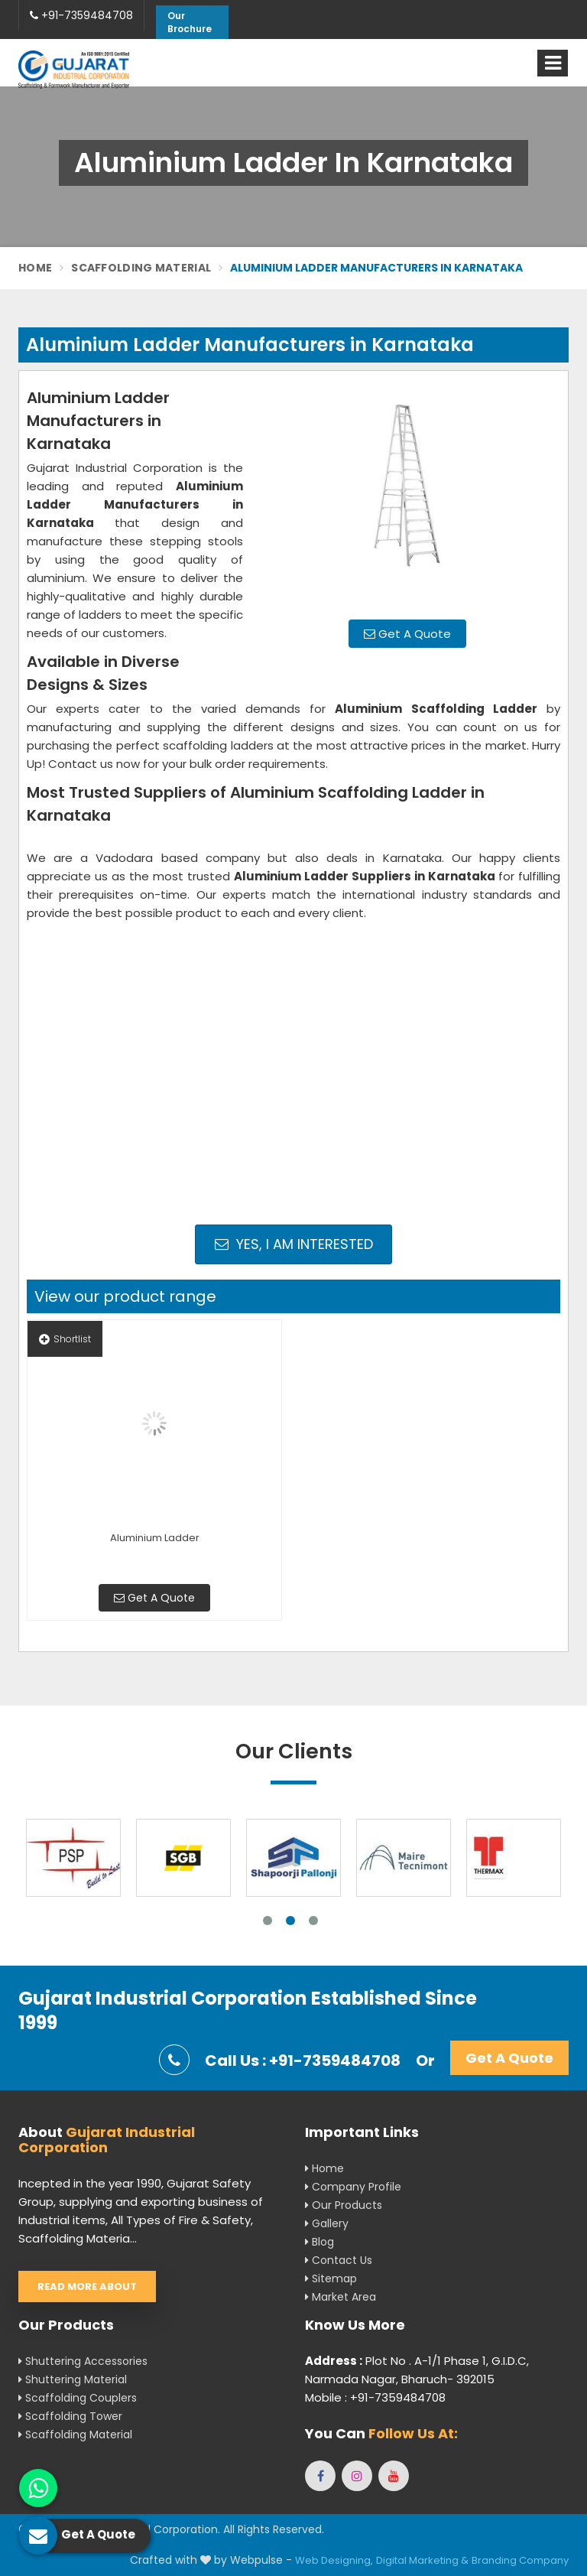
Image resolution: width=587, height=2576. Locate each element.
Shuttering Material (72, 2379)
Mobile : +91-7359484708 (375, 2397)
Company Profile (353, 2186)
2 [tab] (290, 1920)
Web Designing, (334, 2560)
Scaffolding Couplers (77, 2397)
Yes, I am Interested (294, 1244)
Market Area (340, 2296)
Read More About (87, 2286)
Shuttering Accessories (83, 2361)
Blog (319, 2241)
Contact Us (338, 2260)
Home (35, 267)
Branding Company (520, 2560)
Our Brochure (189, 22)
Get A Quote (407, 634)
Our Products (343, 2205)
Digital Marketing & (422, 2560)
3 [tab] (313, 1920)
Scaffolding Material (141, 267)
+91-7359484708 (81, 15)
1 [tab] (267, 1920)
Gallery (327, 2223)
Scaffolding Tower (70, 2416)
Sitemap (331, 2278)
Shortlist (65, 1338)
